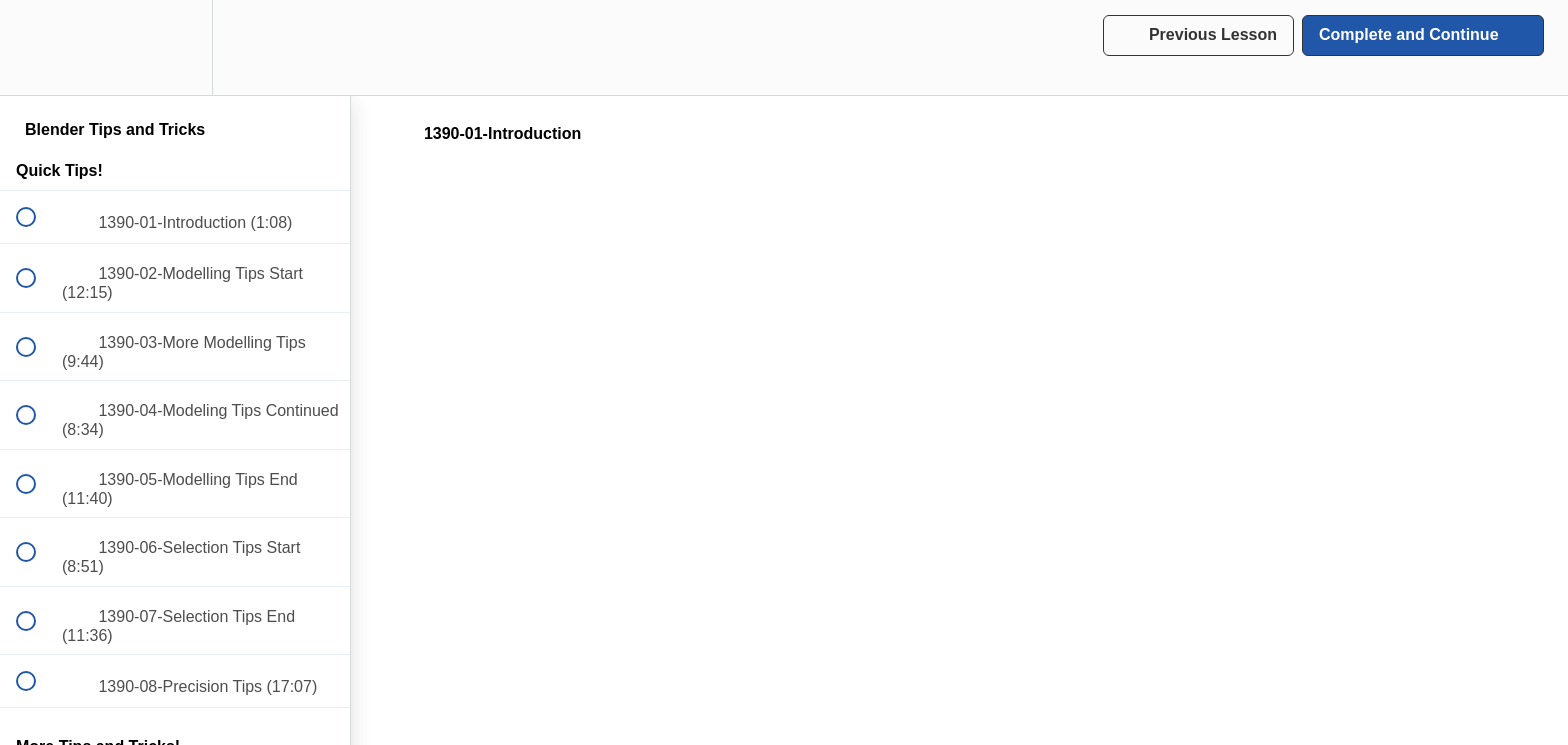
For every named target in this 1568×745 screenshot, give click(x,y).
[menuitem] (175, 47)
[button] (37, 47)
